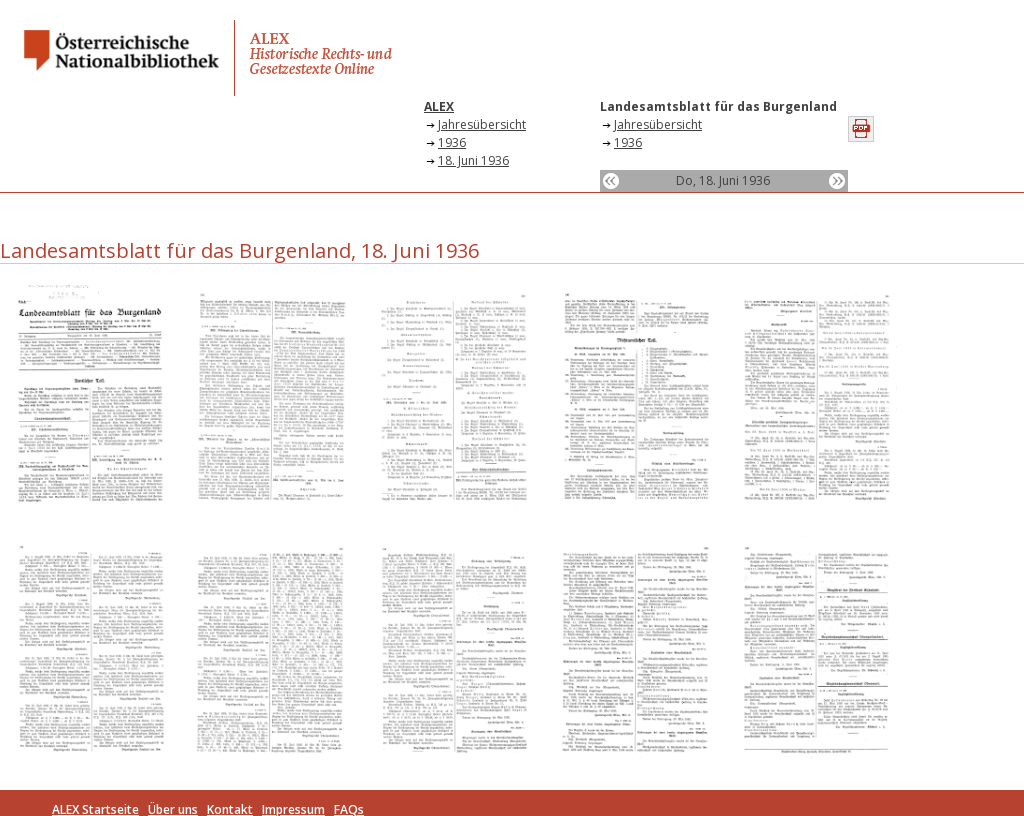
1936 (452, 142)
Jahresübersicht (482, 124)
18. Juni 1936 (473, 160)
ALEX (439, 106)
